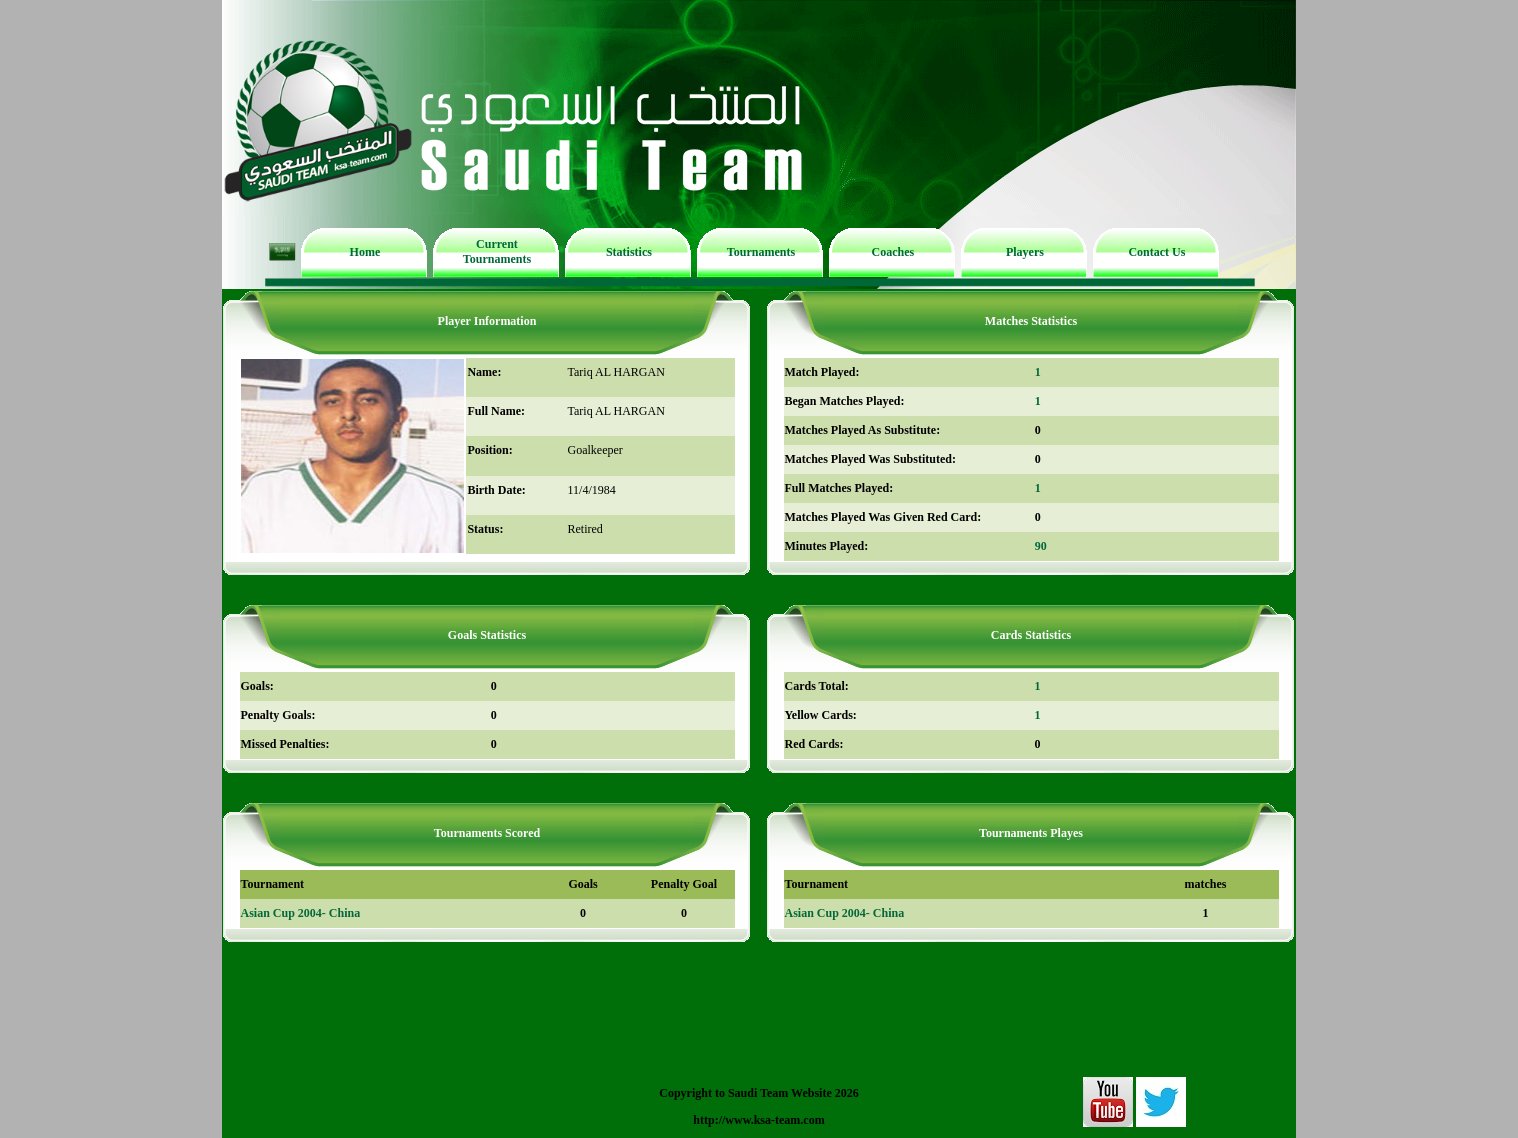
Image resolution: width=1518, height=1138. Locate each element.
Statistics (629, 252)
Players (1025, 252)
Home (365, 252)
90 (1041, 546)
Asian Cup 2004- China (301, 913)
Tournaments (761, 252)
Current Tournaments (497, 251)
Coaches (893, 252)
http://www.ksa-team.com (758, 1120)
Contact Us (1156, 252)
